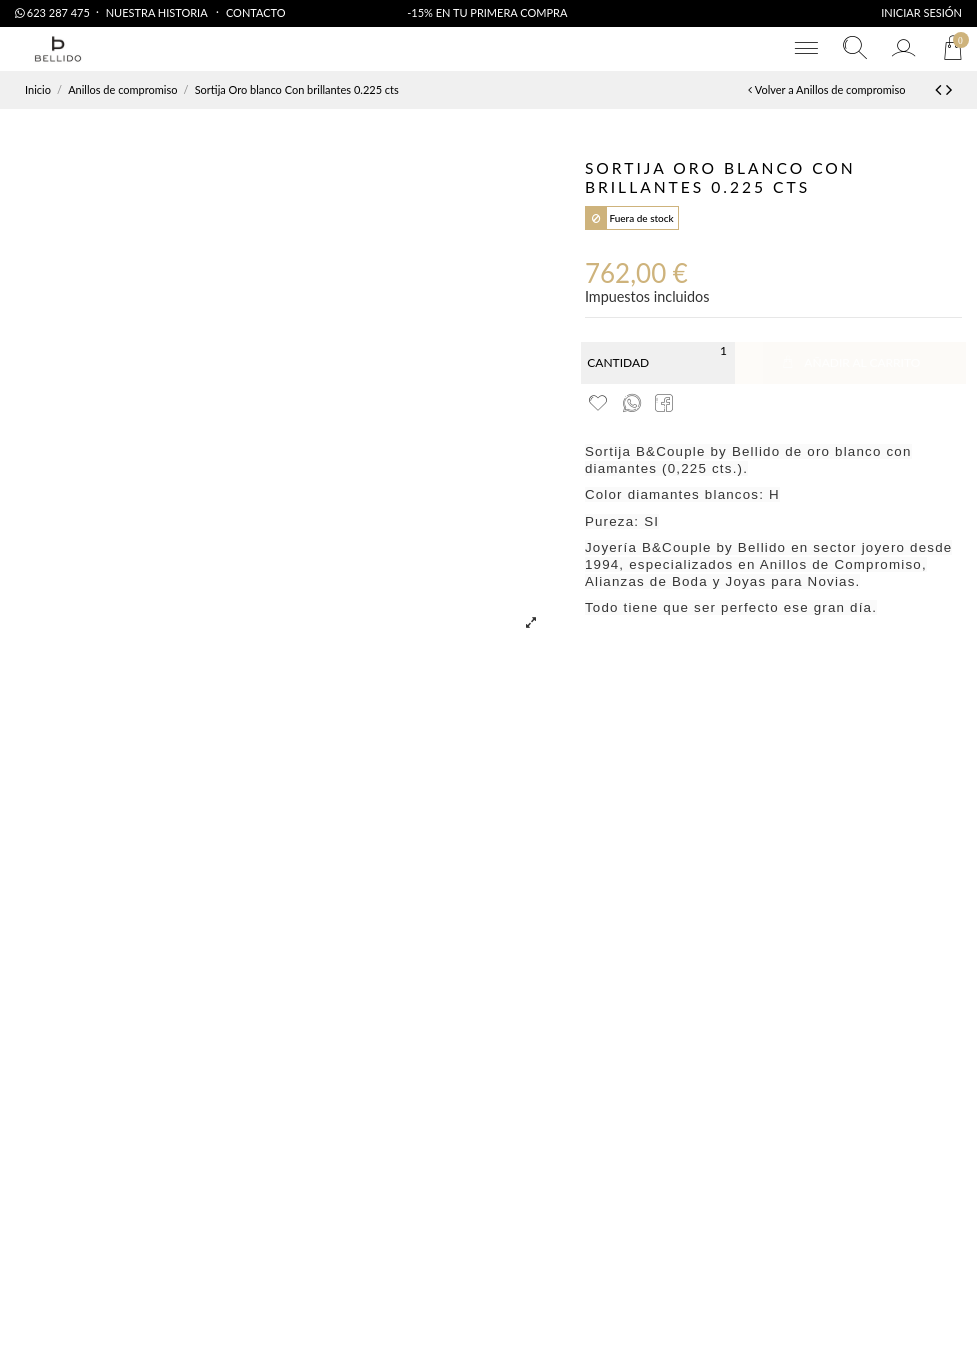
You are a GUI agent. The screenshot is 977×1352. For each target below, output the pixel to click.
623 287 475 (52, 12)
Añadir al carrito (850, 362)
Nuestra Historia (158, 12)
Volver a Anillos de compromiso (826, 89)
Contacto (256, 12)
